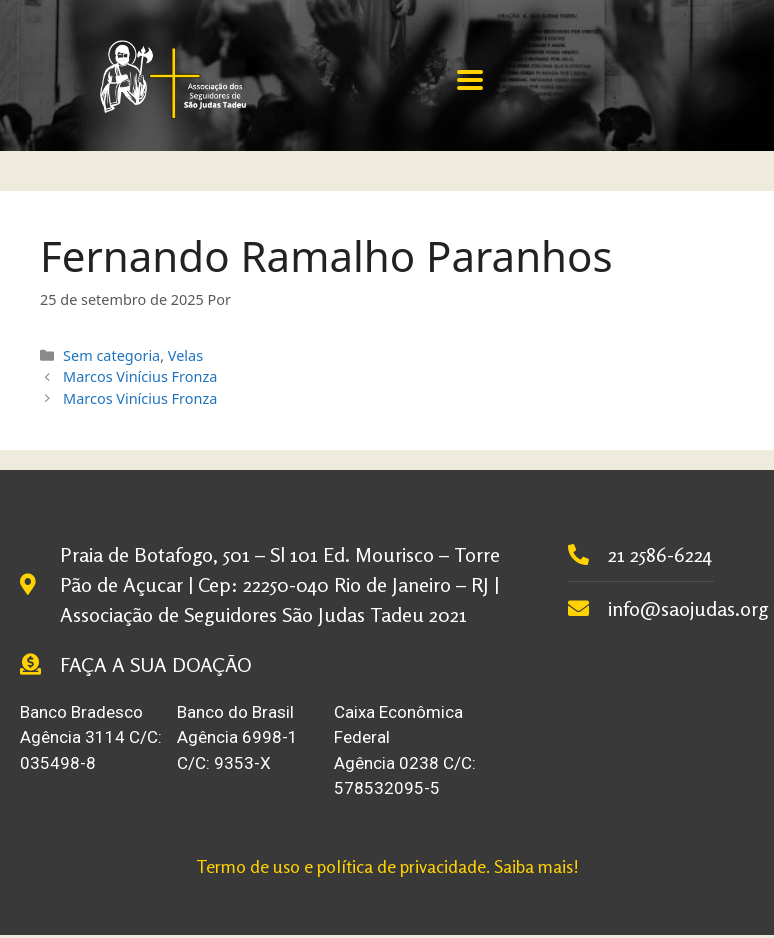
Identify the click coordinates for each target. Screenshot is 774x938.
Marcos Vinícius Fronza (140, 376)
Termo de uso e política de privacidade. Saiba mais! (387, 866)
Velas (185, 355)
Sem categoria (111, 355)
